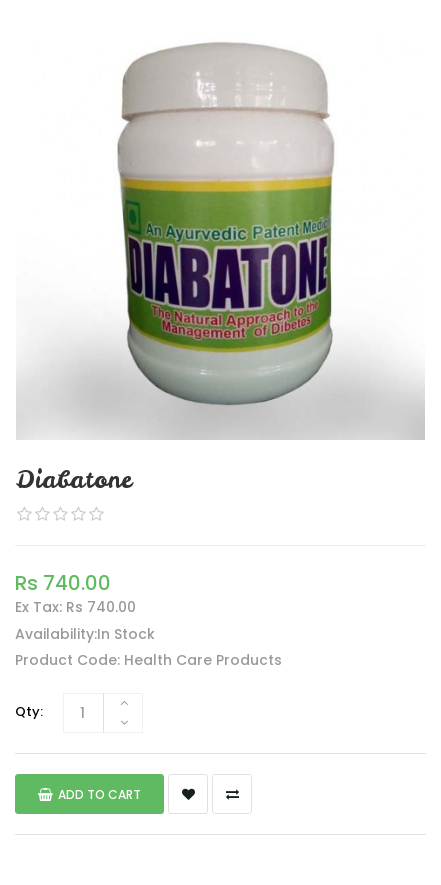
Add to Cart (89, 794)
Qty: (29, 711)
